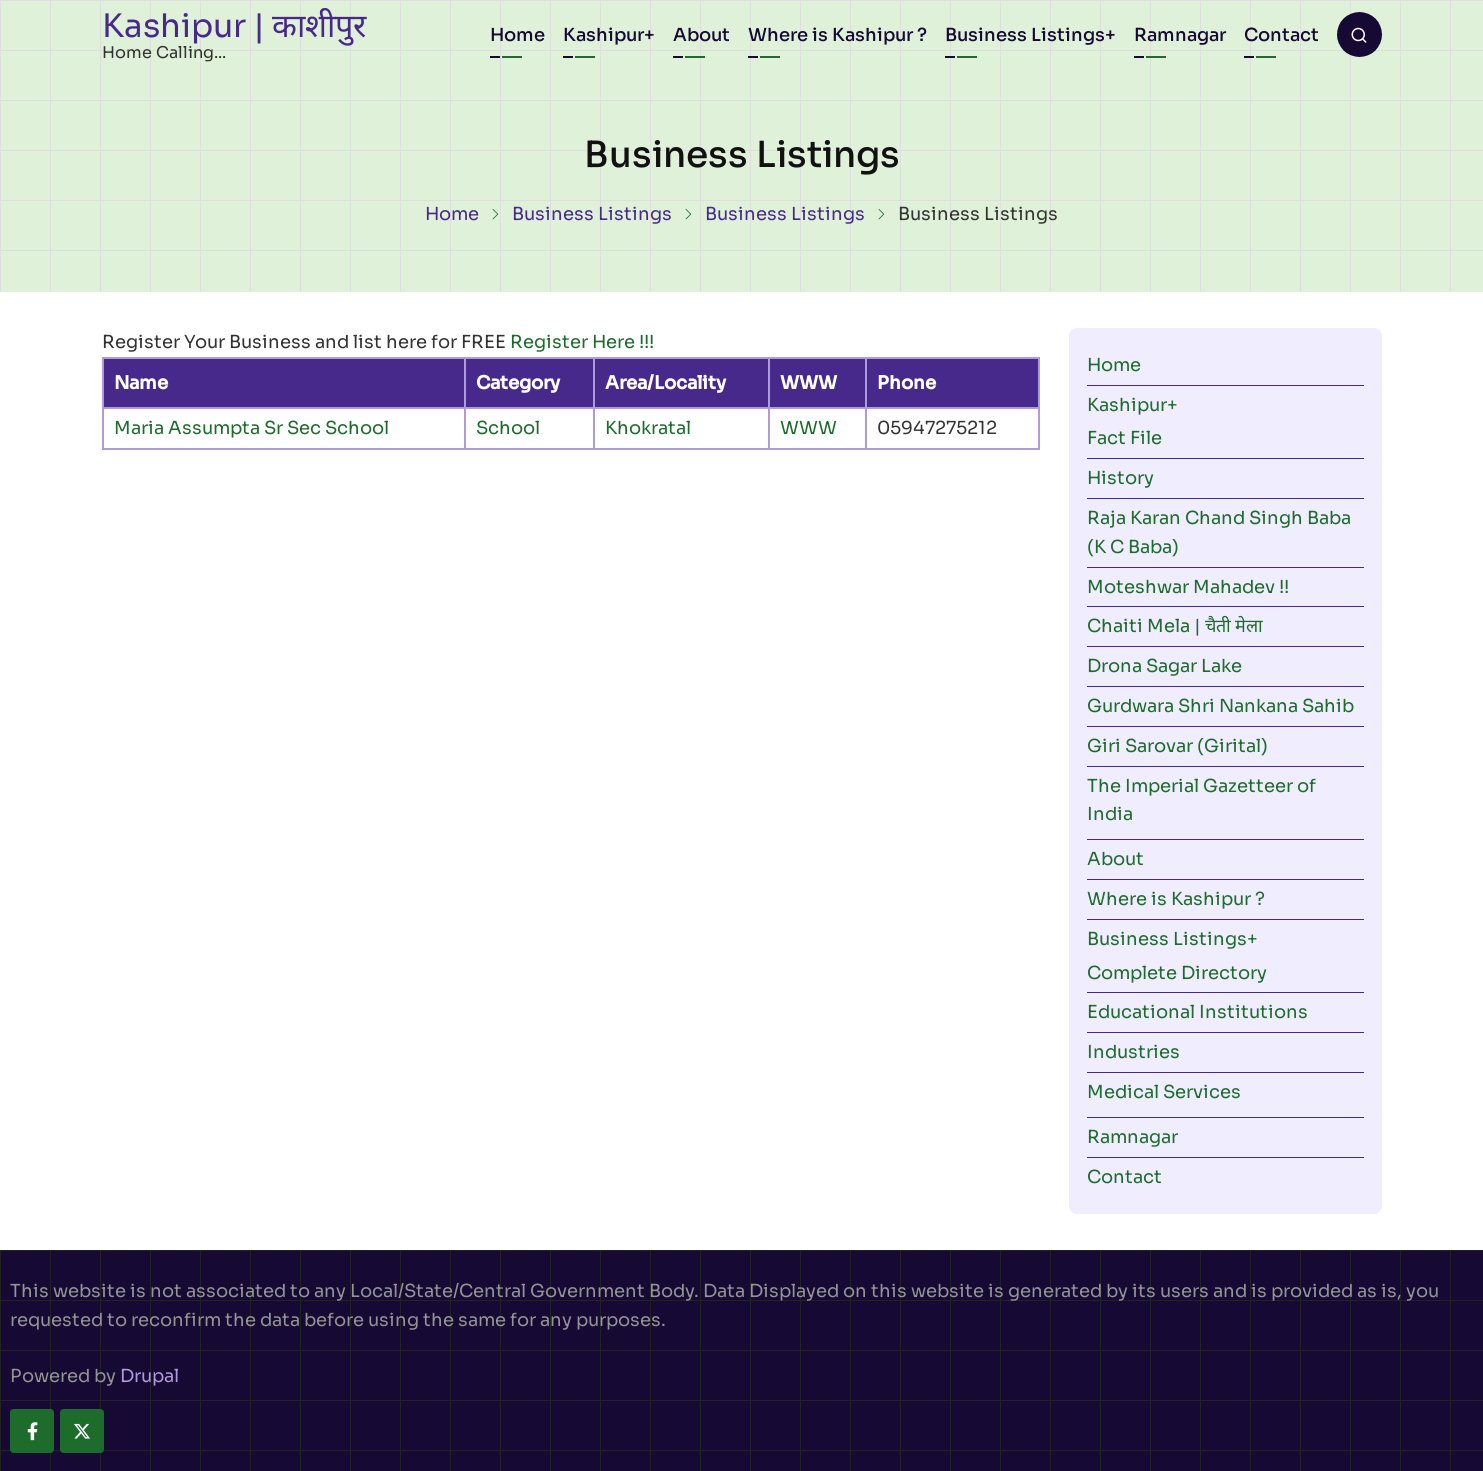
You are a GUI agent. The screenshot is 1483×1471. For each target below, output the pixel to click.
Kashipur (603, 35)
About (701, 35)
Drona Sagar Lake (1164, 666)
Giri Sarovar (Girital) (1177, 746)
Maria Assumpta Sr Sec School (251, 428)
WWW (808, 428)
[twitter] (82, 1431)
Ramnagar (1180, 35)
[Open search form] (1359, 34)
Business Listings (1025, 35)
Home (517, 35)
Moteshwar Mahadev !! (1188, 587)
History (1120, 478)
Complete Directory (1177, 973)
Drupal (149, 1376)
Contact (1281, 35)
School (508, 428)
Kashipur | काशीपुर (234, 26)
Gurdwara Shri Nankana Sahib (1220, 706)
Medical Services (1164, 1092)
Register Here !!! (582, 342)
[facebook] (32, 1431)
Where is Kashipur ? (837, 35)
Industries (1133, 1052)
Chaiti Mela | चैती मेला (1175, 626)
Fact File (1124, 438)
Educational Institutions (1197, 1012)
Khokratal (648, 428)
